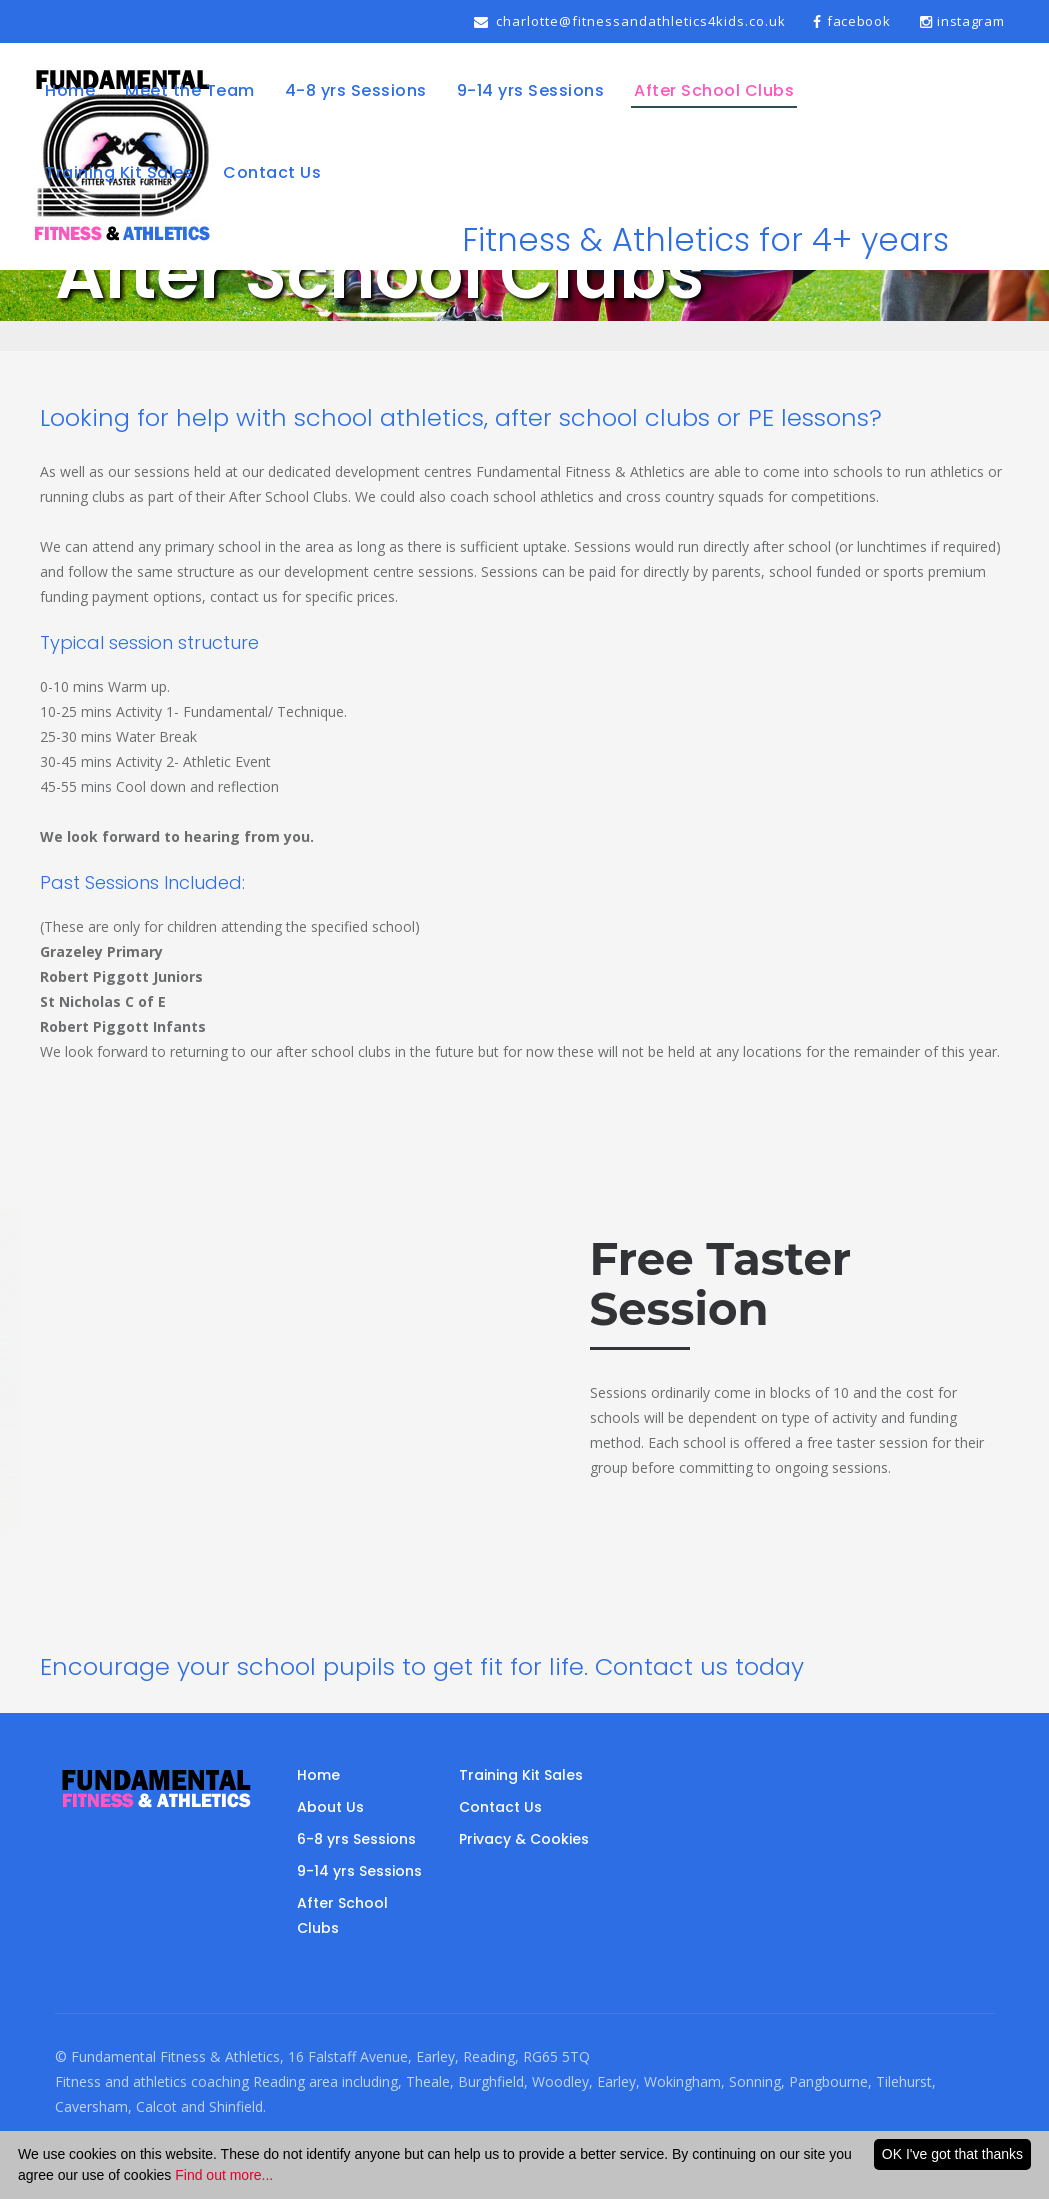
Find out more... (224, 2175)
